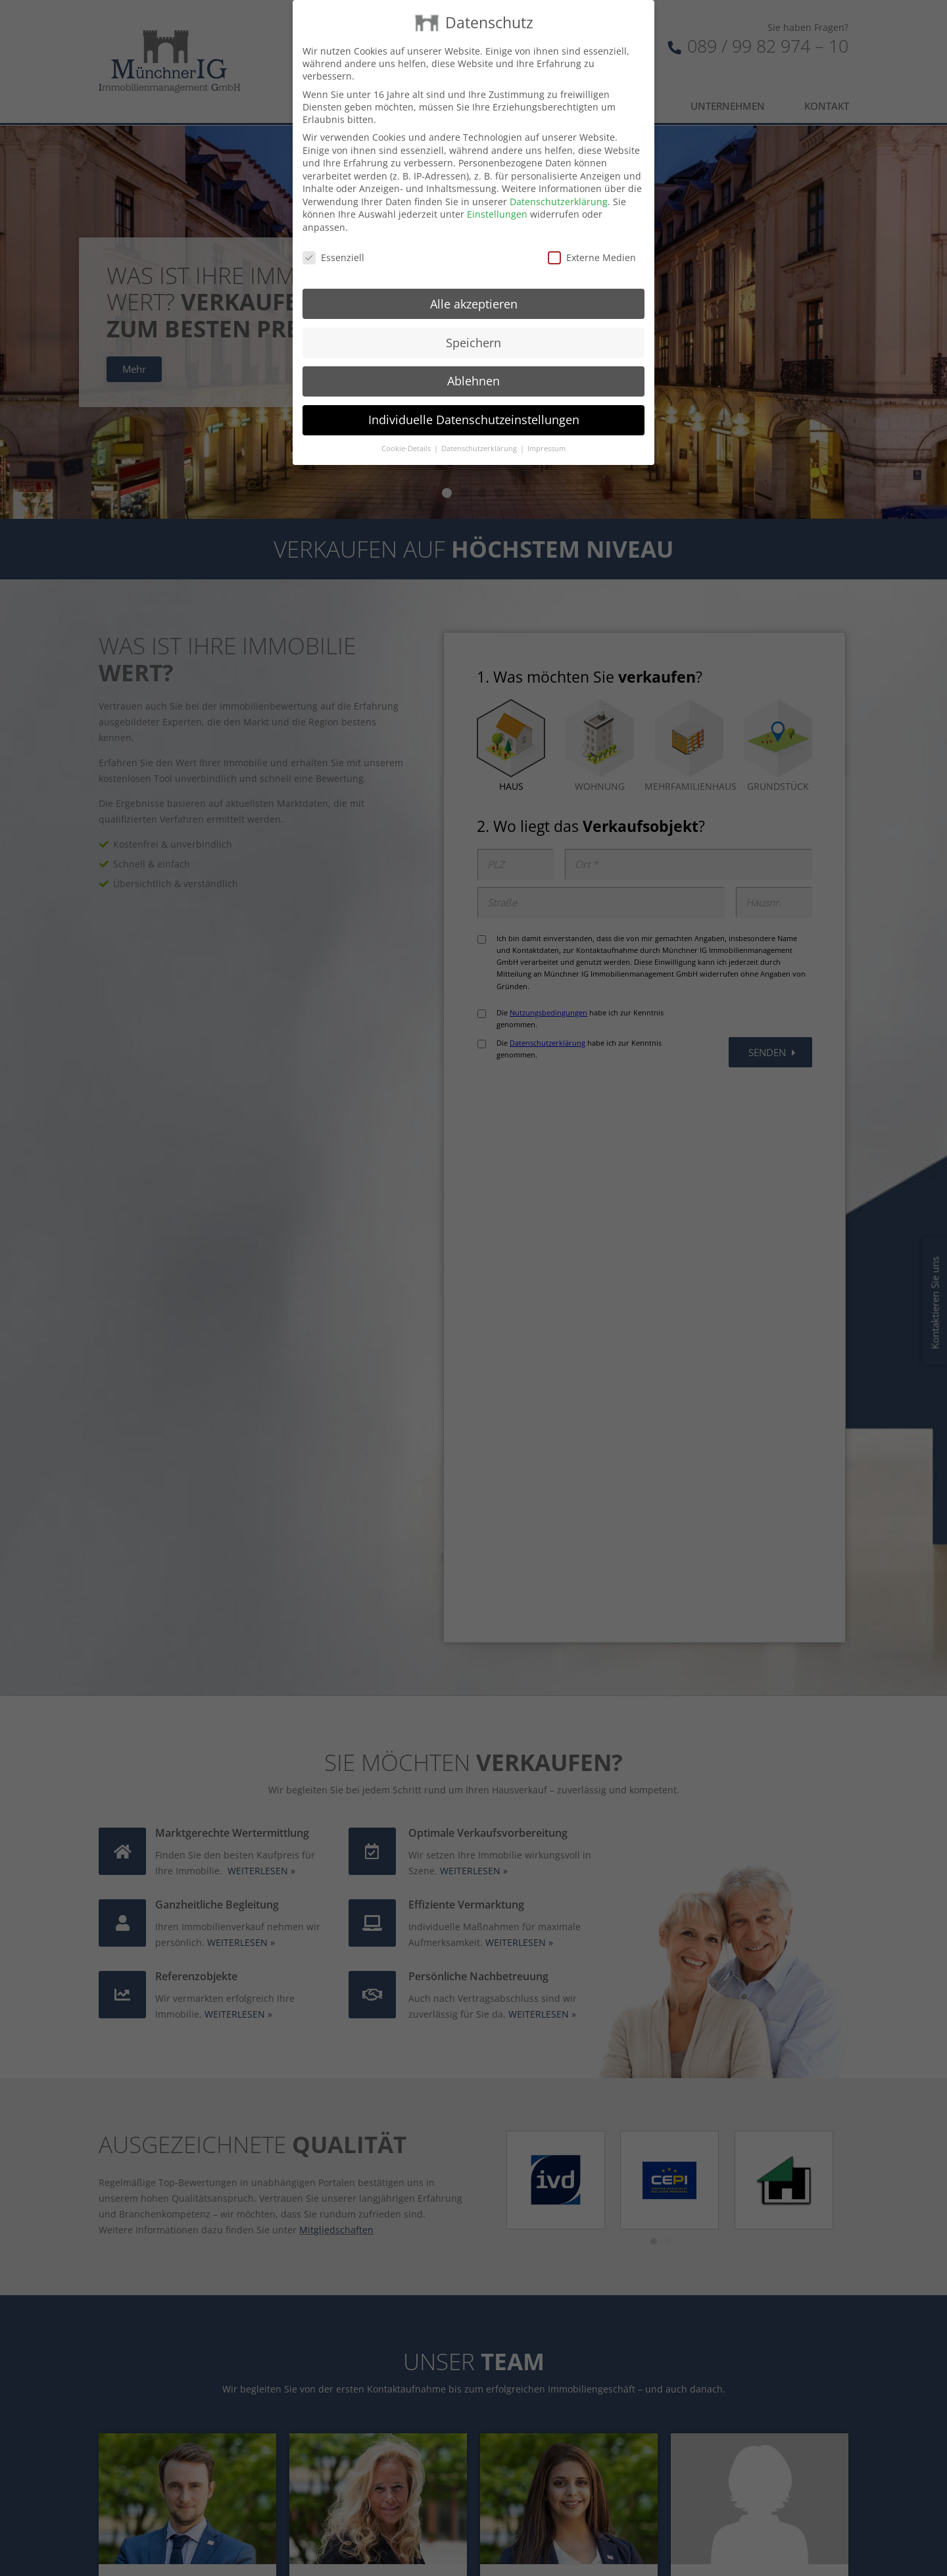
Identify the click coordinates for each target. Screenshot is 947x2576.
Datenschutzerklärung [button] (480, 448)
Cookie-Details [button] (407, 448)
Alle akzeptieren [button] (474, 304)
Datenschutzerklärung (559, 201)
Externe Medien (592, 257)
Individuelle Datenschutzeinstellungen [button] (473, 419)
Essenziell (333, 257)
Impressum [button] (546, 448)
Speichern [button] (473, 343)
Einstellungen (497, 214)
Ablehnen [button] (473, 381)
